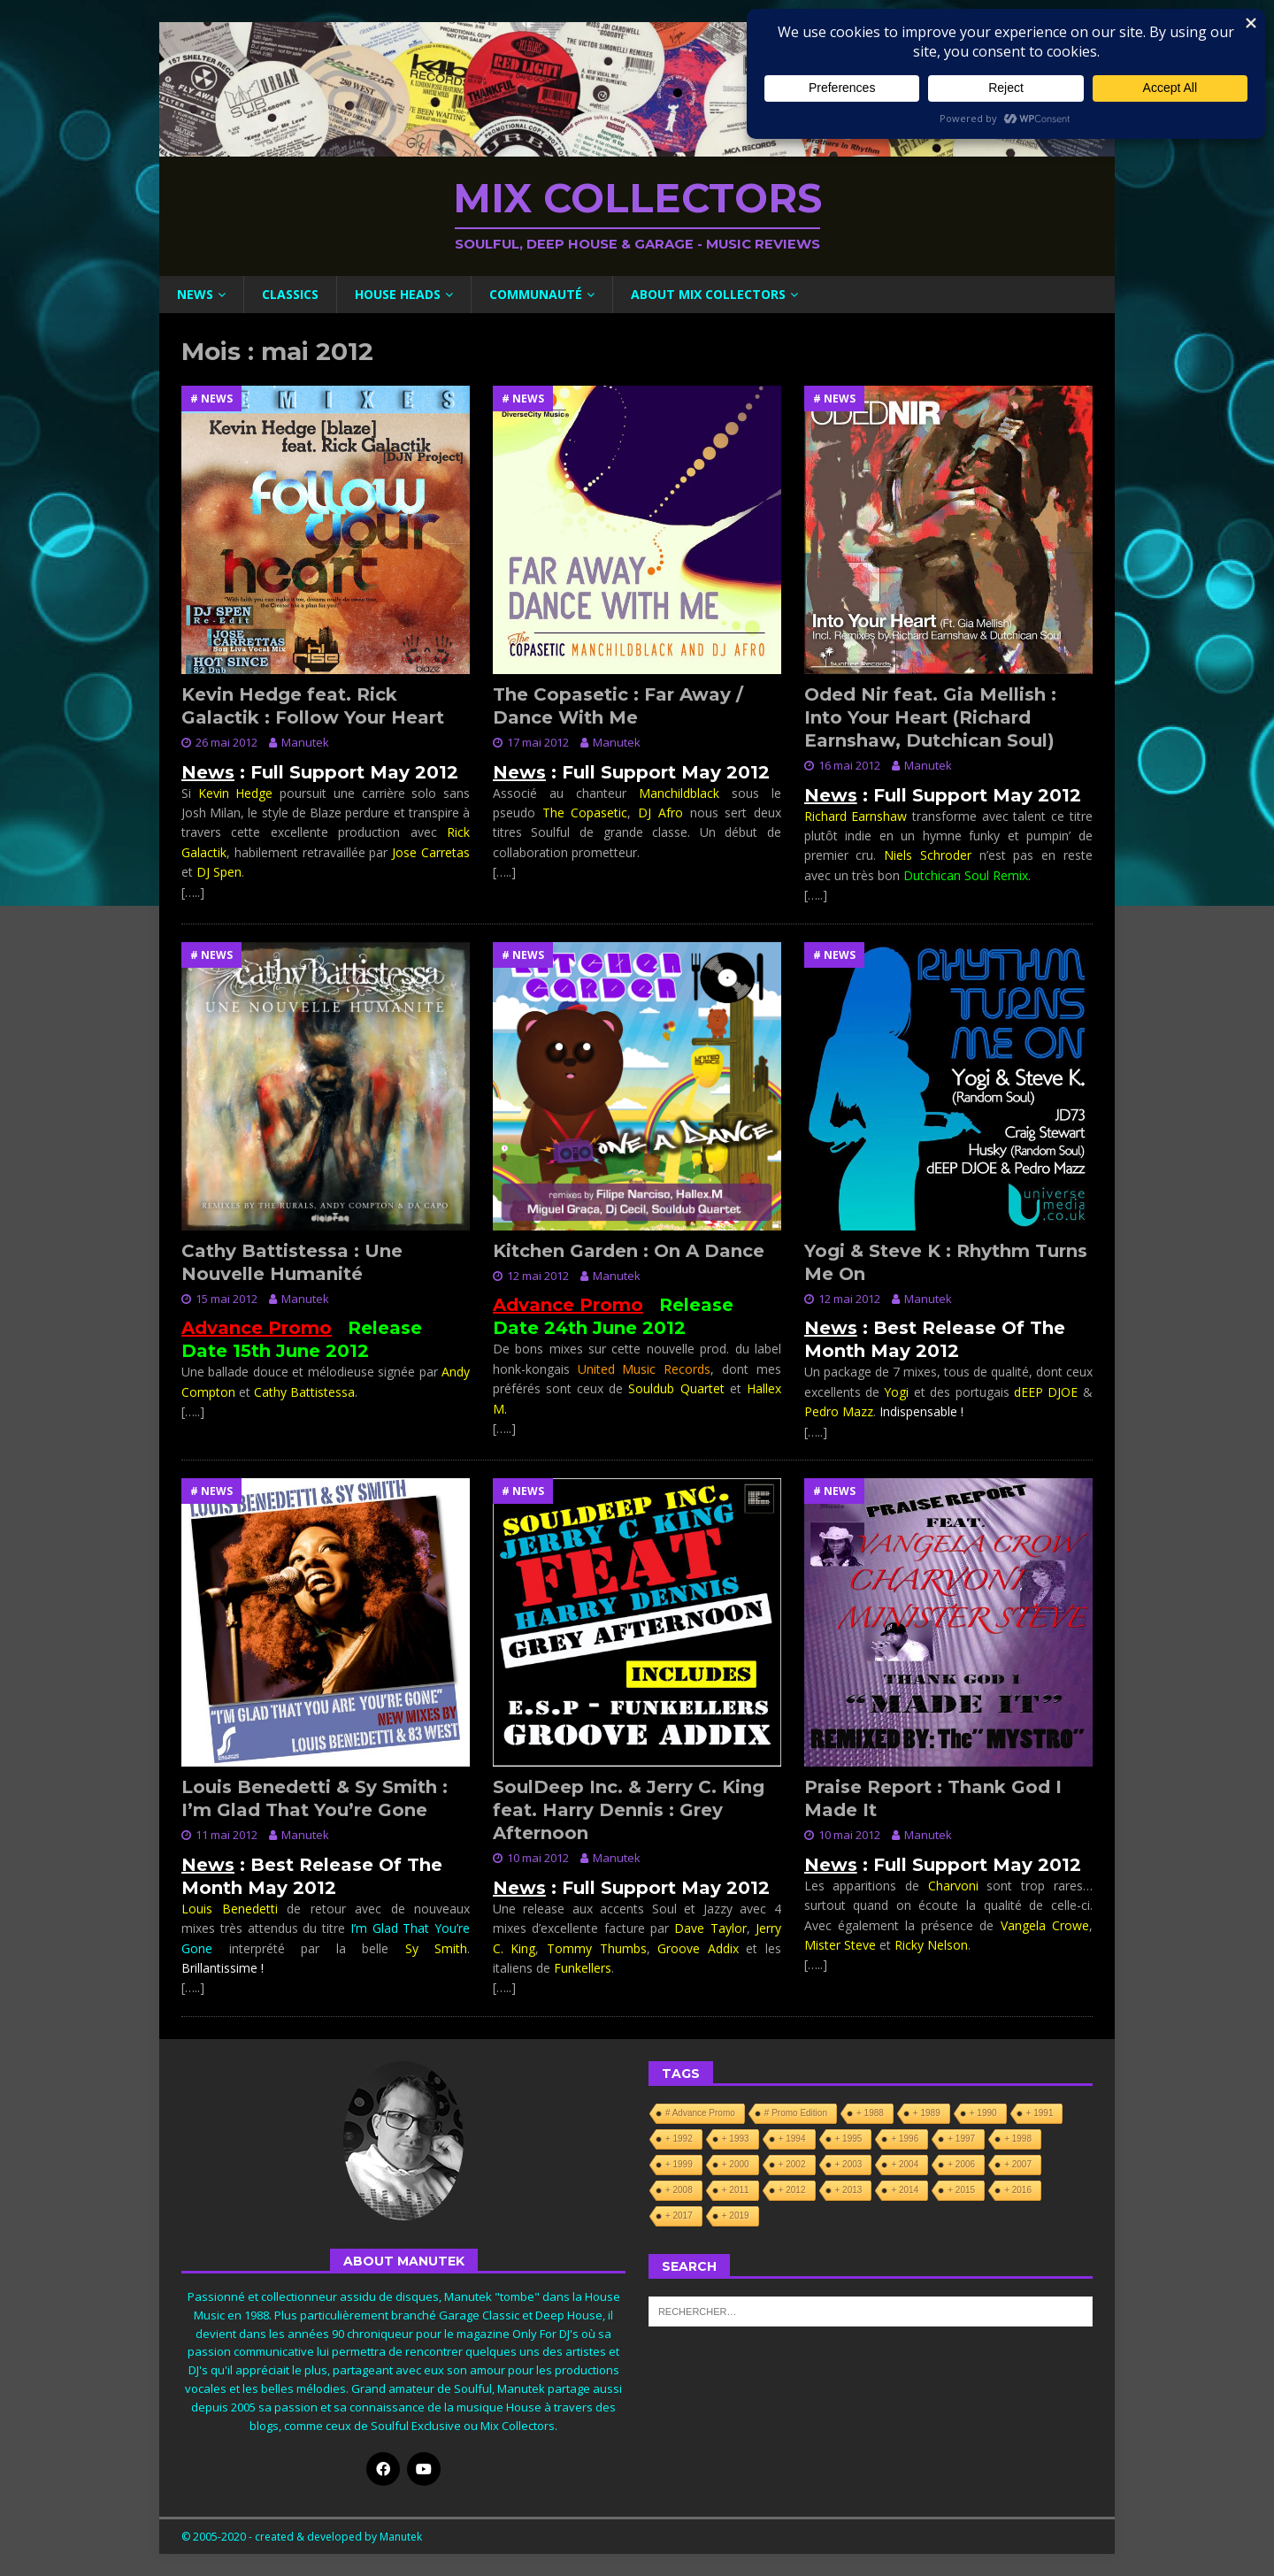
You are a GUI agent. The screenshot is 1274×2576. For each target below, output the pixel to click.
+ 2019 (735, 2215)
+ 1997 (961, 2138)
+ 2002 (792, 2164)
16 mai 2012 (849, 765)
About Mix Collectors (708, 294)
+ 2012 (792, 2190)
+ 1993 (735, 2138)
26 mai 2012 (226, 742)
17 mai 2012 (538, 742)
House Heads (398, 294)
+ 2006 (961, 2164)
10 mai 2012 (538, 1858)
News (195, 294)
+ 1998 (1018, 2138)
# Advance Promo (700, 2113)
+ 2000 (735, 2164)
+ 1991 (1040, 2113)
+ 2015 (961, 2190)
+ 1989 (926, 2113)
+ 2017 (679, 2215)
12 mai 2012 (538, 1276)
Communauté (535, 294)
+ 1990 (983, 2113)
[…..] (192, 892)
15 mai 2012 (226, 1299)
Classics (290, 294)
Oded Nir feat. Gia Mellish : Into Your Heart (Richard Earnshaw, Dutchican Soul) (930, 717)
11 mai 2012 (226, 1835)
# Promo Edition (795, 2113)
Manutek (305, 742)
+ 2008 (679, 2190)
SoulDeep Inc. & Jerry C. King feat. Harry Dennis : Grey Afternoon (628, 1810)
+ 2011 (735, 2190)
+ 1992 (679, 2138)
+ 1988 (870, 2113)
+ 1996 (904, 2138)
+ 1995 (849, 2138)
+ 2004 (904, 2164)
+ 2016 (1018, 2190)
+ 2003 (849, 2164)
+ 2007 (1018, 2164)
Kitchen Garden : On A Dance (628, 1250)
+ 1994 (792, 2138)
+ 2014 (904, 2190)
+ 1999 (679, 2164)
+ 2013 (849, 2190)
